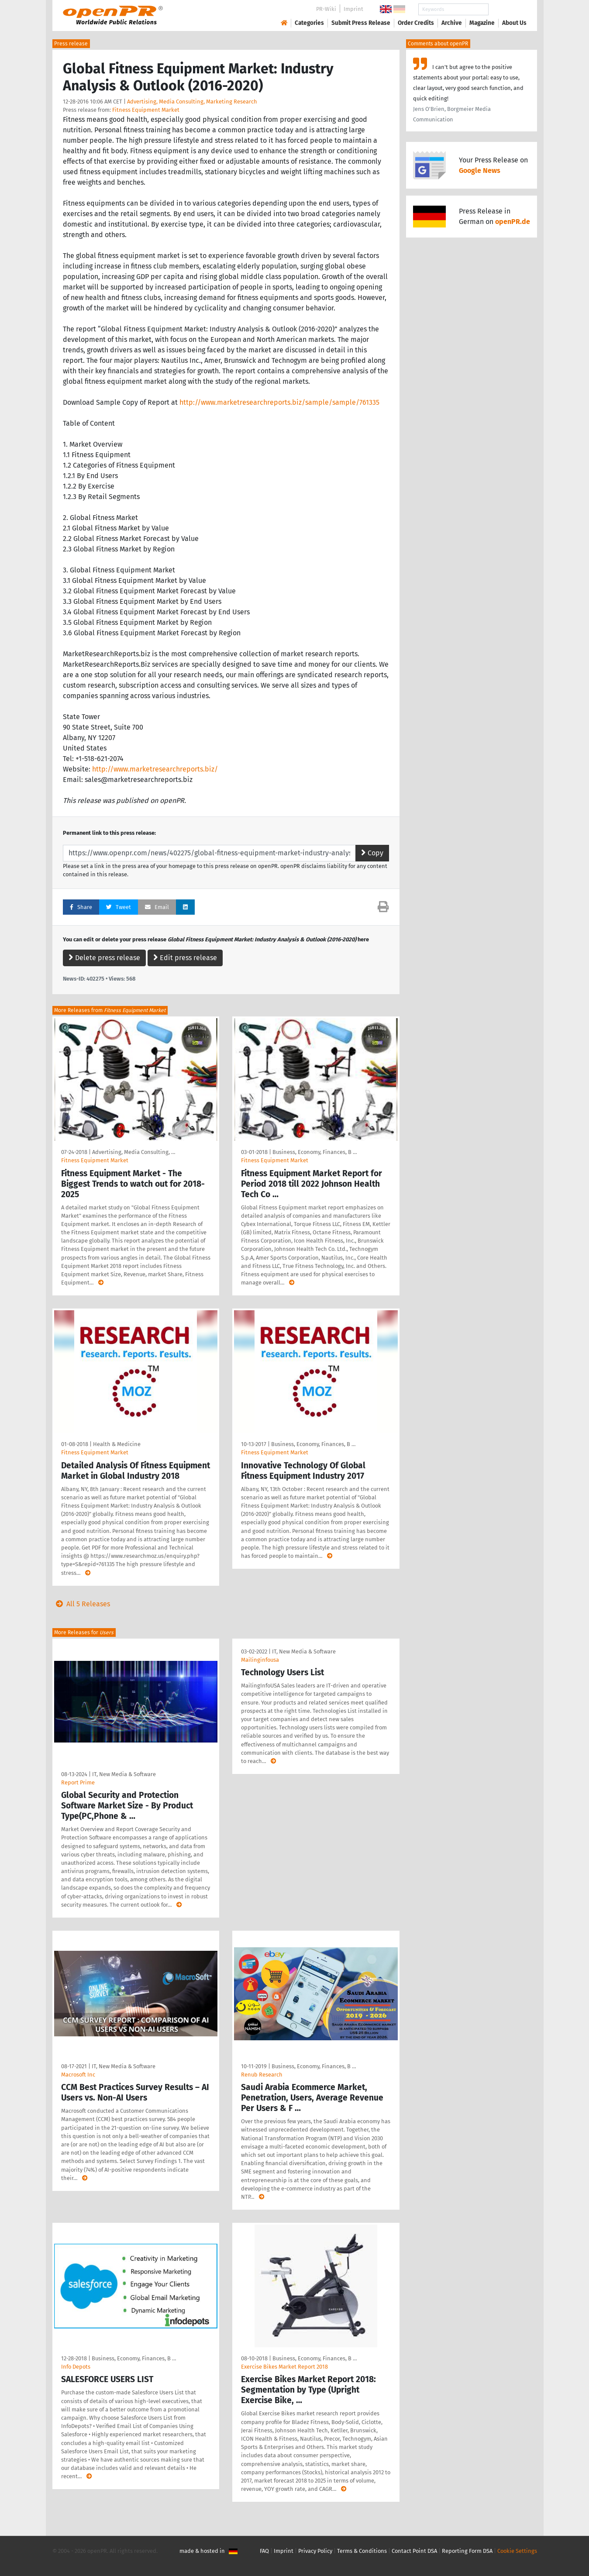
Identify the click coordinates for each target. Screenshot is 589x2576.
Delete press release (104, 958)
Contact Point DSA (414, 2551)
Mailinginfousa (260, 1659)
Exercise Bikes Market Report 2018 (284, 2366)
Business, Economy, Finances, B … (314, 1152)
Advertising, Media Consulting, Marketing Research (192, 101)
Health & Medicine (117, 1444)
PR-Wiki (326, 9)
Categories (309, 23)
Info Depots (75, 2366)
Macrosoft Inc (78, 2074)
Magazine (482, 23)
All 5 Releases (81, 1604)
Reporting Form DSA (467, 2551)
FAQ (264, 2551)
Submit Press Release (360, 23)
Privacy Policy (315, 2551)
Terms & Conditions (362, 2551)
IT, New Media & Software (124, 1774)
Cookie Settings (517, 2551)
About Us (514, 23)
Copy (372, 853)
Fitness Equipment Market (145, 110)
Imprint (353, 9)
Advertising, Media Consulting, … (133, 1152)
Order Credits (416, 23)
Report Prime (78, 1782)
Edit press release (185, 958)
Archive (451, 23)
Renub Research (261, 2074)
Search (507, 9)
